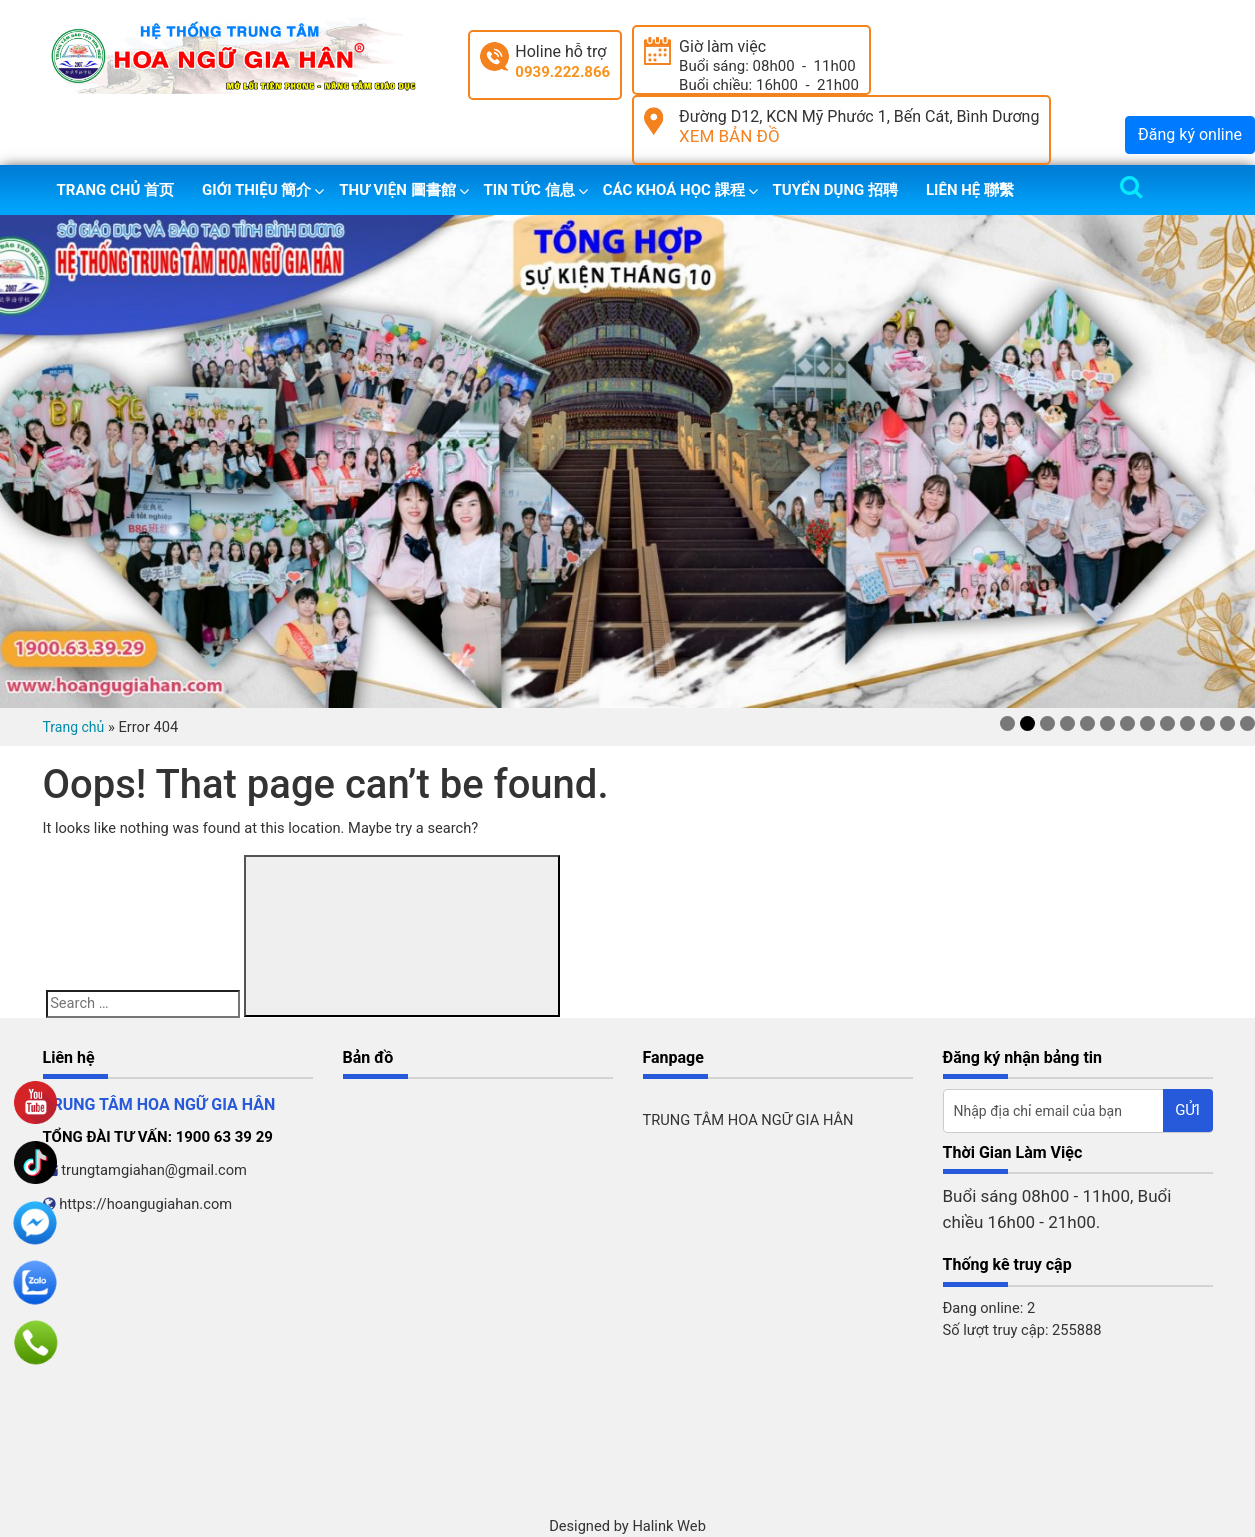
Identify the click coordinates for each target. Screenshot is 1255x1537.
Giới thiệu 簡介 (256, 190)
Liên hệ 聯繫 (970, 190)
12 (1227, 723)
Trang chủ (74, 727)
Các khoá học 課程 (674, 190)
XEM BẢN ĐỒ (729, 136)
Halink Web (669, 1526)
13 (1247, 723)
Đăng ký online (1190, 134)
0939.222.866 (562, 72)
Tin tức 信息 (529, 190)
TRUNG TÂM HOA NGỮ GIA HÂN (748, 1120)
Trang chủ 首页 (116, 190)
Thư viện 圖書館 (397, 190)
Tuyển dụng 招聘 (835, 190)
